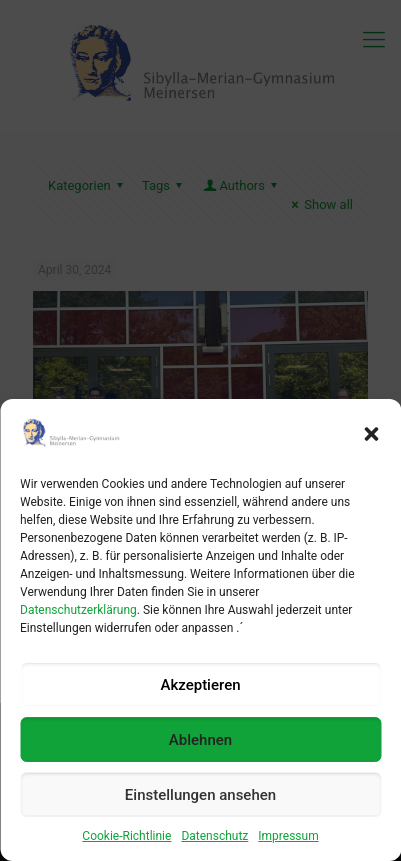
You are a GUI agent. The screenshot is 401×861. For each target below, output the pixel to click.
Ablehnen (200, 740)
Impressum (288, 836)
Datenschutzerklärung (78, 610)
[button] (371, 434)
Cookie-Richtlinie (126, 836)
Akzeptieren (200, 685)
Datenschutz (214, 836)
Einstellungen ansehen (200, 795)
